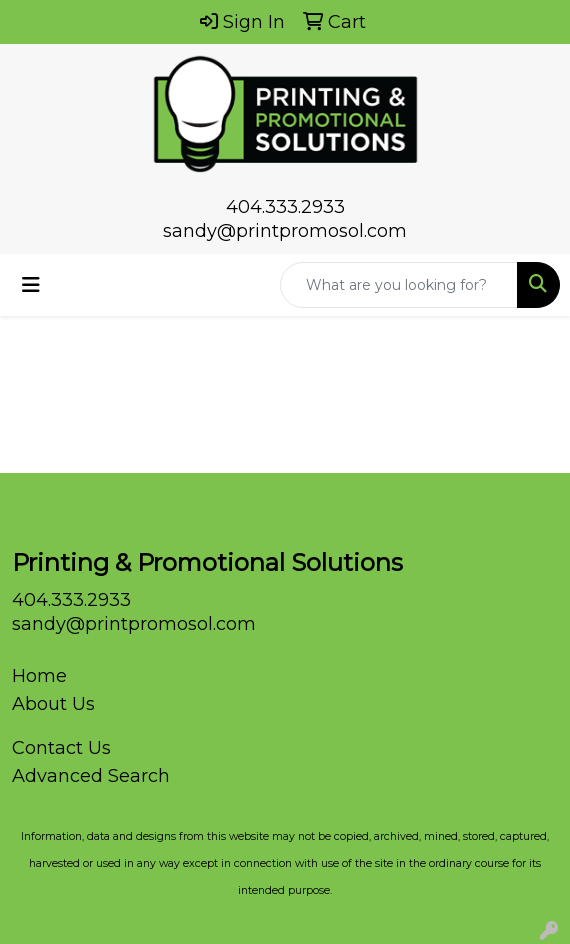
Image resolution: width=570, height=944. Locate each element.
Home (39, 676)
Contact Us (61, 748)
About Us (53, 704)
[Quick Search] (399, 285)
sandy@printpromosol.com (285, 231)
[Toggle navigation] (31, 285)
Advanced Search (91, 776)
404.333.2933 (285, 207)
